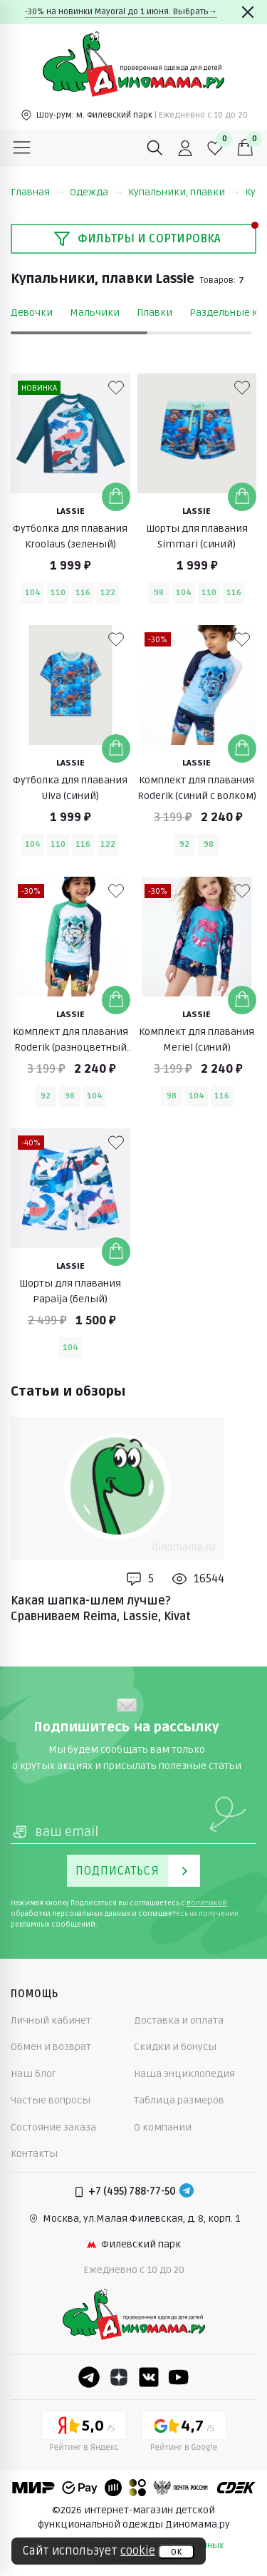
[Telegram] (186, 2191)
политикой (207, 1903)
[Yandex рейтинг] (84, 2433)
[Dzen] (119, 2377)
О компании (163, 2127)
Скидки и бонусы (175, 2047)
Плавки (154, 312)
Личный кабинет (51, 2020)
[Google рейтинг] (183, 2433)
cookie (137, 2551)
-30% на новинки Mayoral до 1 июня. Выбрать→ (121, 11)
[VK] (148, 2377)
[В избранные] (116, 387)
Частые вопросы (50, 2100)
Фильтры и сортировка (137, 238)
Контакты (34, 2154)
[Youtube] (178, 2377)
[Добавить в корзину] (116, 497)
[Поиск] (155, 148)
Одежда (96, 192)
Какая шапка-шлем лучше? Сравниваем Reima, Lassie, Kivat (101, 1609)
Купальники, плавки (183, 192)
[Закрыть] (247, 12)
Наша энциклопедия (184, 2074)
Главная (37, 192)
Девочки (32, 312)
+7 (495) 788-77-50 (132, 2191)
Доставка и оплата (179, 2020)
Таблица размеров (179, 2100)
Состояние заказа (53, 2127)
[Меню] (22, 148)
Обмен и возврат (51, 2047)
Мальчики (95, 312)
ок (176, 2551)
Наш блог (33, 2074)
